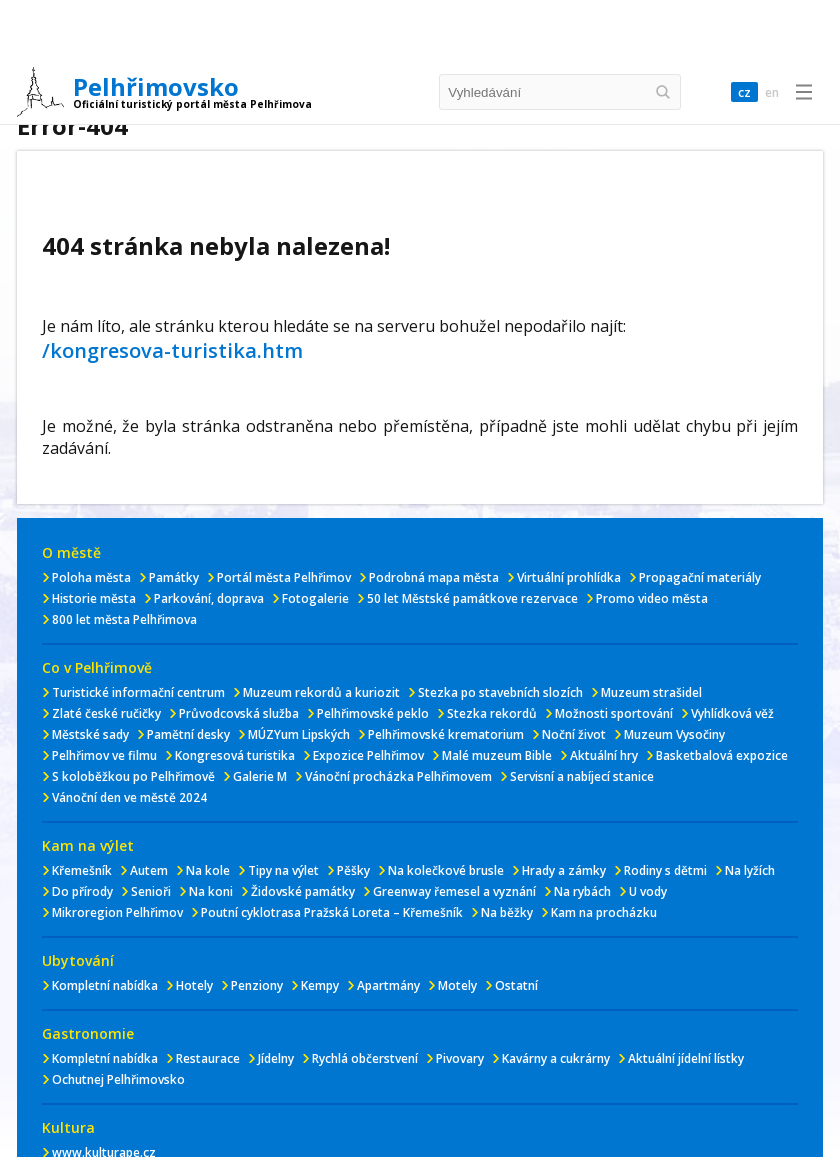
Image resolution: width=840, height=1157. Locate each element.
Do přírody (82, 891)
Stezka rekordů (492, 713)
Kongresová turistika (235, 755)
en (772, 92)
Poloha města (91, 577)
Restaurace (208, 1058)
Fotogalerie (315, 598)
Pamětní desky (188, 734)
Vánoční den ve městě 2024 (129, 797)
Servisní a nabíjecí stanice (582, 776)
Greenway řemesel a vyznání (454, 891)
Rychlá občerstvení (365, 1058)
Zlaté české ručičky (106, 713)
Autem (149, 870)
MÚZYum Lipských (299, 734)
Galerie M (260, 776)
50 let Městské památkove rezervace (472, 598)
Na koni (211, 891)
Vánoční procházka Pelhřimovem (398, 776)
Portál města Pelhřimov (284, 577)
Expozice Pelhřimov (368, 755)
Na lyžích (750, 870)
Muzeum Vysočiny (674, 734)
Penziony (257, 985)
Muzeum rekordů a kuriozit (321, 692)
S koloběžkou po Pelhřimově (133, 776)
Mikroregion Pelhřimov (117, 912)
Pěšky (353, 870)
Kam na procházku (604, 912)
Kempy (320, 985)
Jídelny (276, 1058)
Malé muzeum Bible (497, 755)
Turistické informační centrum (138, 692)
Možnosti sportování (614, 713)
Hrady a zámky (564, 870)
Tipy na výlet (283, 870)
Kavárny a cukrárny (556, 1058)
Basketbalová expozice (722, 755)
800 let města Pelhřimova (124, 619)
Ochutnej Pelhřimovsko (118, 1079)
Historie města (94, 598)
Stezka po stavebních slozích (500, 692)
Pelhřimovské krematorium (446, 734)
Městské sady (90, 734)
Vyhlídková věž (732, 713)
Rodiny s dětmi (665, 870)
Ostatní (516, 985)
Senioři (151, 891)
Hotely (194, 985)
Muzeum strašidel (651, 692)
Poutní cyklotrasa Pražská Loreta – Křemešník (332, 912)
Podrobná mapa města (434, 577)
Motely (457, 985)
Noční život (574, 734)
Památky (174, 577)
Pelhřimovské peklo (373, 713)
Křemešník (82, 870)
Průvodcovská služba (239, 713)
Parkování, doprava (209, 598)
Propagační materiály (700, 577)
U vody (648, 891)
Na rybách (582, 891)
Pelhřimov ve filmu (104, 755)
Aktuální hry (604, 755)
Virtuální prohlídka (569, 577)
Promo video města (652, 598)
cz (744, 92)
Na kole (208, 870)
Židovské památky (303, 891)
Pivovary (460, 1058)
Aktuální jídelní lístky (686, 1058)
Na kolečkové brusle (446, 870)
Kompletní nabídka (105, 985)
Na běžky (507, 912)
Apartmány (388, 985)
